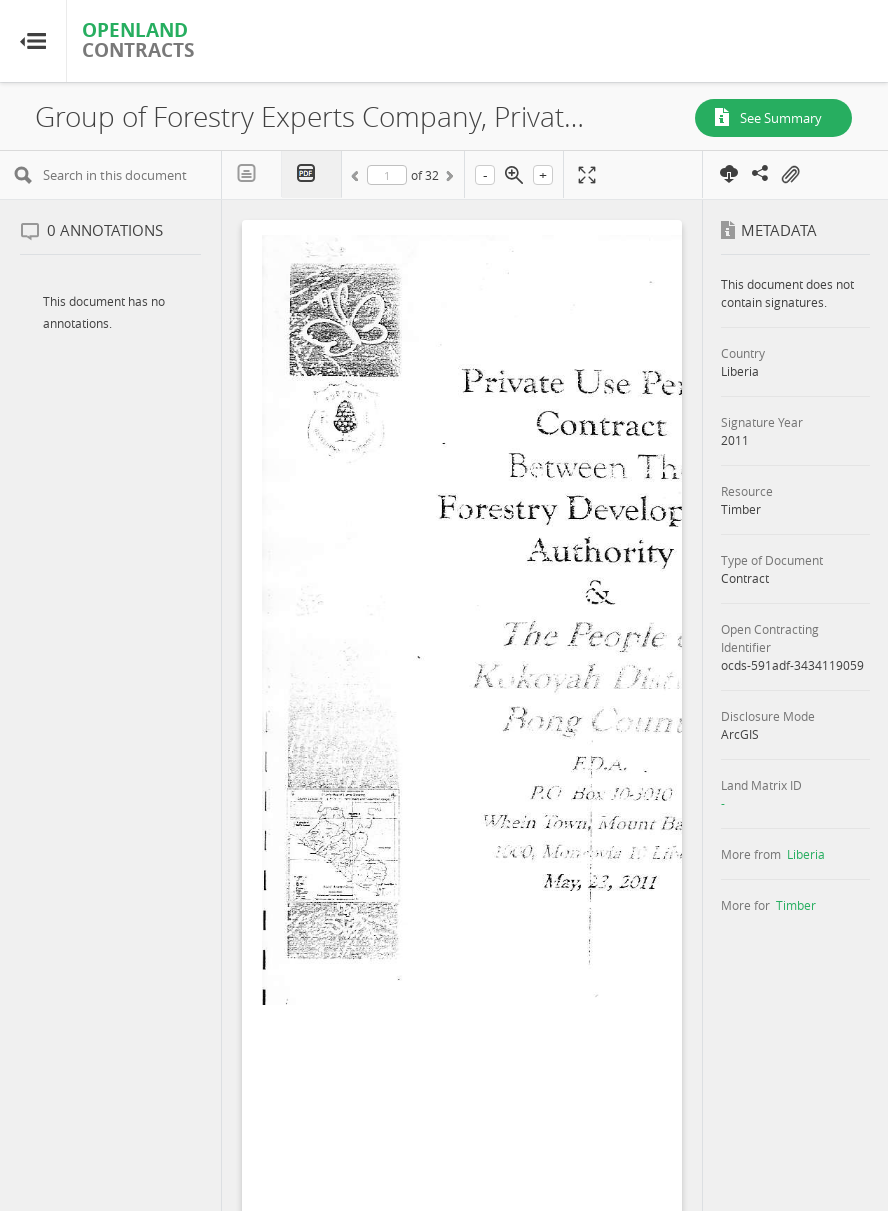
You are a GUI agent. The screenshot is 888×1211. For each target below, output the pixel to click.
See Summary (781, 118)
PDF (312, 174)
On (790, 175)
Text (252, 174)
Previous (358, 179)
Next (448, 179)
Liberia (806, 854)
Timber (796, 905)
